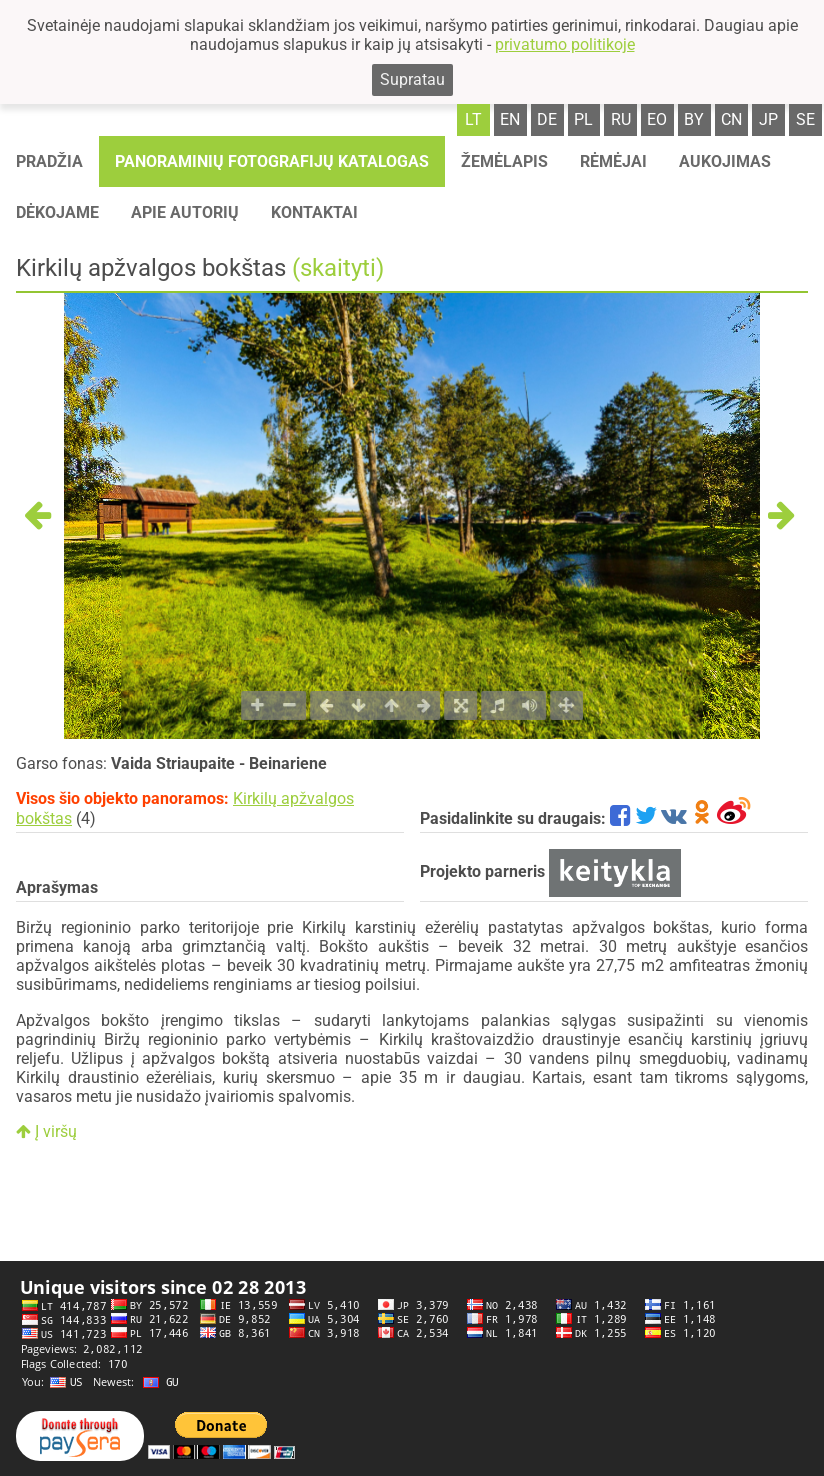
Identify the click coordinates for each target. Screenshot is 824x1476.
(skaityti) (338, 268)
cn (731, 119)
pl (583, 119)
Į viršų (46, 1131)
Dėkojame (57, 212)
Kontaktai (314, 212)
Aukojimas (725, 161)
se (805, 119)
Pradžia (49, 161)
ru (621, 119)
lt (473, 119)
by (694, 119)
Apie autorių (185, 212)
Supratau (412, 79)
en (510, 119)
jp (768, 119)
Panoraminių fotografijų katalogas (272, 161)
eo (657, 119)
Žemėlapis (504, 161)
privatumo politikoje (565, 44)
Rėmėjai (613, 161)
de (547, 119)
